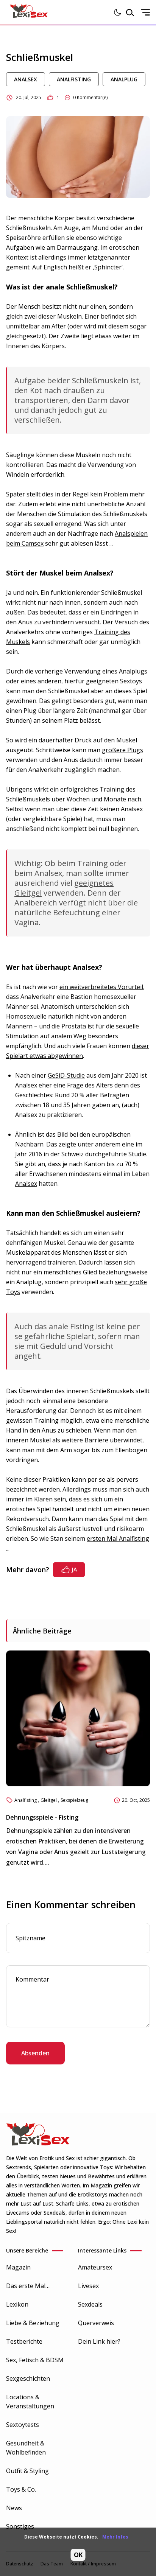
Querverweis (96, 2323)
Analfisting (74, 79)
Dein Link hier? (99, 2341)
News (14, 2508)
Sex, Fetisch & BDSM (35, 2360)
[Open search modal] (130, 12)
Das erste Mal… (28, 2286)
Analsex (25, 79)
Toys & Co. (21, 2489)
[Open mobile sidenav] (145, 12)
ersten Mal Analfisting (118, 1538)
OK (78, 2555)
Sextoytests (22, 2424)
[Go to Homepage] (28, 12)
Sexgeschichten (28, 2378)
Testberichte (24, 2341)
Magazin (18, 2267)
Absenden (35, 2053)
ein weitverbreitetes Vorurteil (101, 987)
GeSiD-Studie (66, 1075)
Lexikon (17, 2304)
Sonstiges (20, 2526)
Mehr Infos (115, 2537)
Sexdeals (90, 2304)
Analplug (124, 79)
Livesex (88, 2286)
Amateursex (95, 2267)
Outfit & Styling (27, 2471)
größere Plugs (122, 750)
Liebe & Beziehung (32, 2323)
